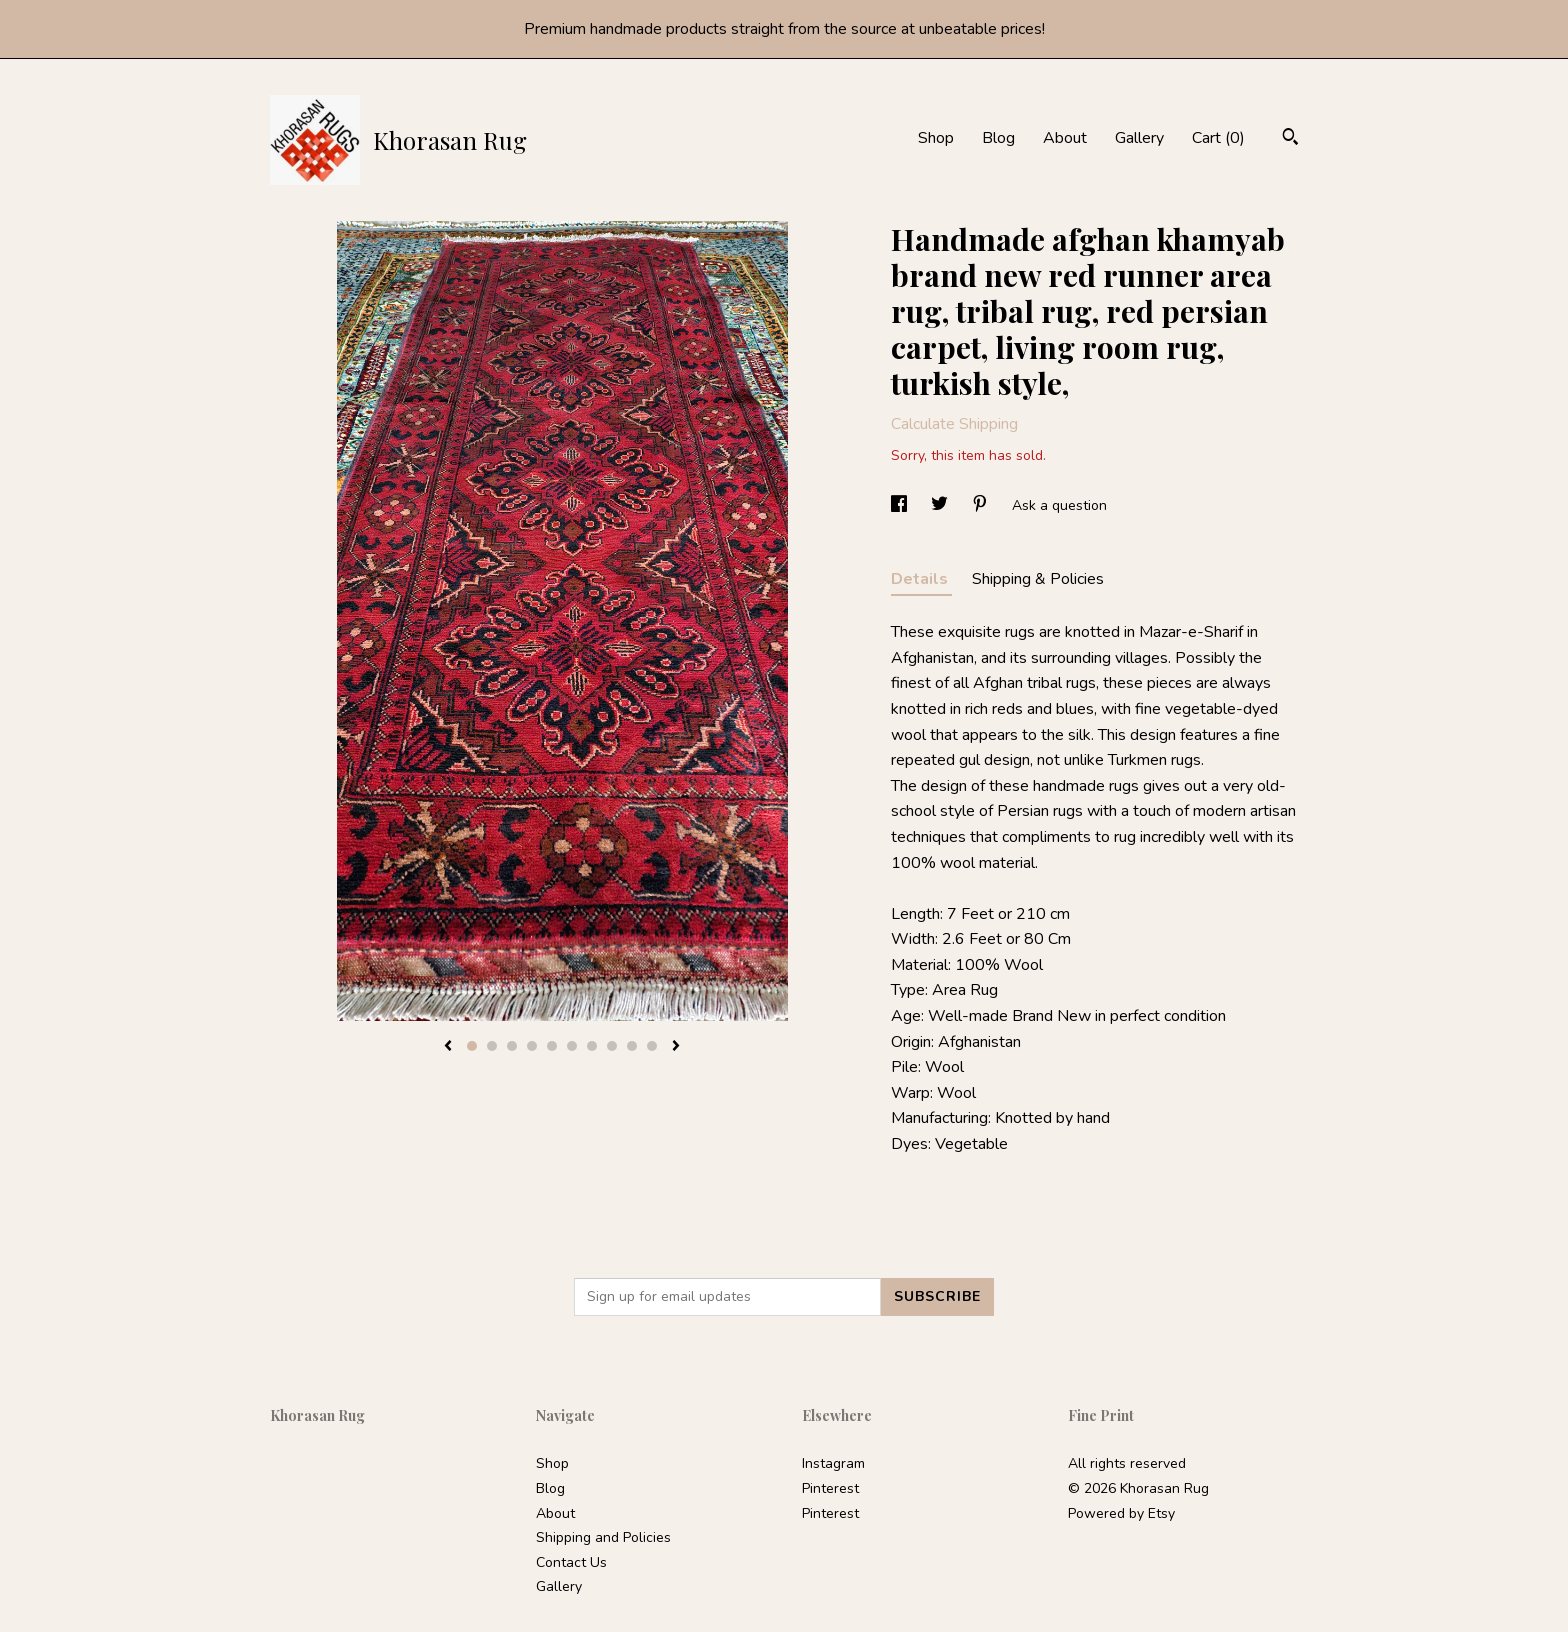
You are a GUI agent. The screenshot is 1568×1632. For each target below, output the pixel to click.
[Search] (1290, 139)
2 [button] (492, 1046)
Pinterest (830, 1488)
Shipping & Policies (1038, 579)
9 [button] (632, 1046)
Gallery (1139, 138)
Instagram (833, 1463)
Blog (998, 138)
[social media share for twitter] (941, 505)
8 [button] (612, 1046)
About (1065, 138)
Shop (936, 138)
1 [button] (472, 1046)
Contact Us (571, 1562)
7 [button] (592, 1046)
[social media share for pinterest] (982, 505)
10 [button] (652, 1046)
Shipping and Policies (603, 1537)
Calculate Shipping (954, 424)
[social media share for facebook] (901, 505)
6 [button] (572, 1046)
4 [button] (532, 1046)
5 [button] (552, 1046)
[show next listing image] (676, 1047)
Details (921, 579)
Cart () (1218, 138)
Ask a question (1059, 505)
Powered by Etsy (1121, 1513)
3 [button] (512, 1046)
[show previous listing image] (448, 1047)
